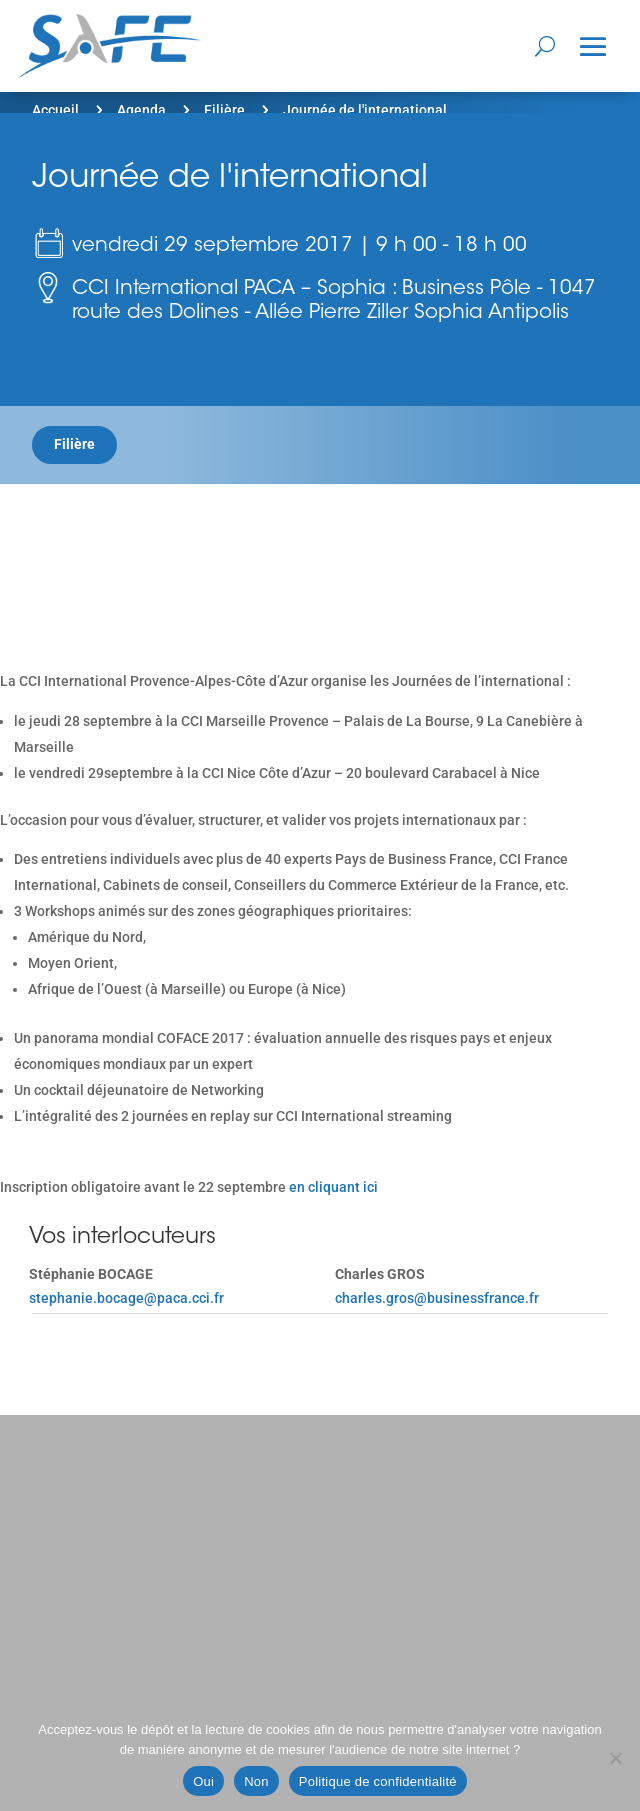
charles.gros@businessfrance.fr (437, 1298)
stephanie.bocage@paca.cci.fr (126, 1298)
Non (256, 1781)
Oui (203, 1781)
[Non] (615, 1758)
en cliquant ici (332, 1187)
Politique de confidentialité (378, 1781)
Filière (224, 110)
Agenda (141, 110)
